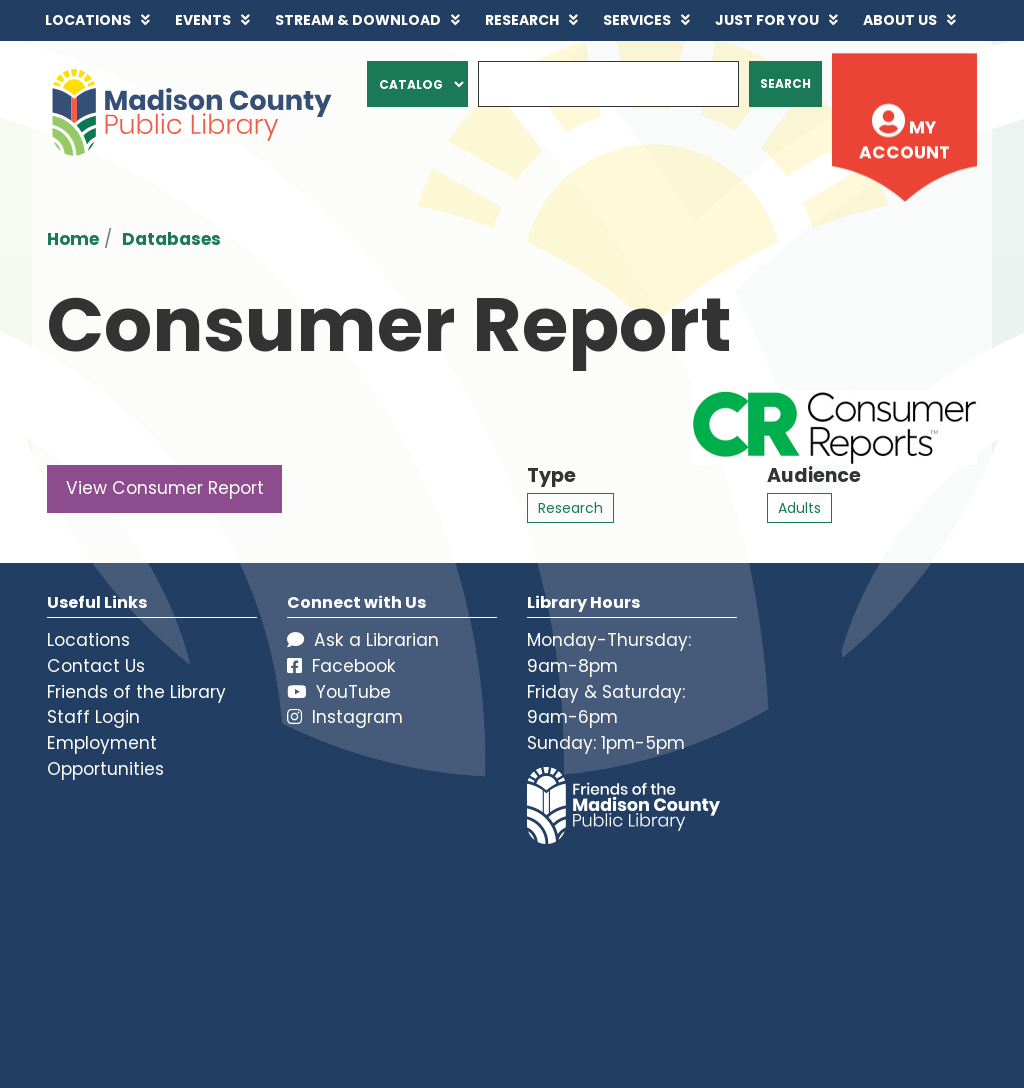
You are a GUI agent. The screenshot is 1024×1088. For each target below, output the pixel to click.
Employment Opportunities (105, 756)
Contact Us (96, 666)
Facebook (341, 666)
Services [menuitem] (637, 20)
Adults (799, 508)
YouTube (339, 692)
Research (570, 508)
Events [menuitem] (203, 20)
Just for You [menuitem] (767, 20)
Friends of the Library (136, 692)
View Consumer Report (165, 488)
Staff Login (93, 717)
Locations (88, 640)
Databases (171, 239)
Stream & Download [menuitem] (358, 20)
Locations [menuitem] (88, 20)
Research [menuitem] (522, 20)
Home (73, 239)
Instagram (345, 717)
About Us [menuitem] (900, 20)
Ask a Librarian (363, 640)
